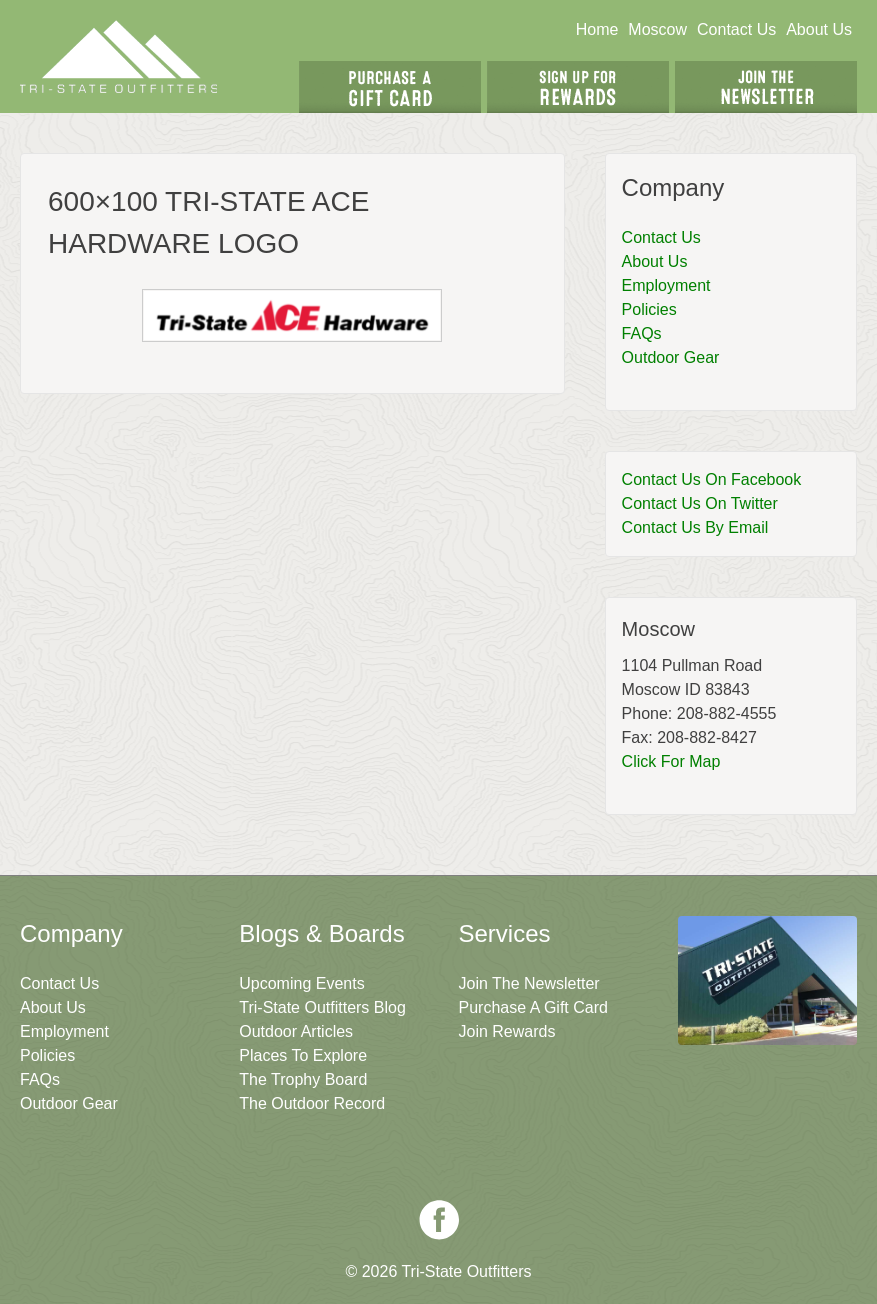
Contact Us (736, 29)
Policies (649, 309)
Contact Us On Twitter (700, 503)
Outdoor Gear (671, 357)
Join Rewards (507, 1031)
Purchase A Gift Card (533, 1007)
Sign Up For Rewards (578, 87)
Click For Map (671, 761)
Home (597, 29)
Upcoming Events (301, 983)
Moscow (657, 29)
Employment (666, 285)
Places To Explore (303, 1055)
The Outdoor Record (312, 1103)
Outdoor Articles (296, 1031)
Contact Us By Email (695, 527)
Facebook (439, 1220)
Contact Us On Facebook (712, 479)
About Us (819, 29)
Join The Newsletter (766, 87)
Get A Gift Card (390, 87)
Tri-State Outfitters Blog (322, 1007)
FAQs (642, 333)
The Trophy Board (303, 1079)
